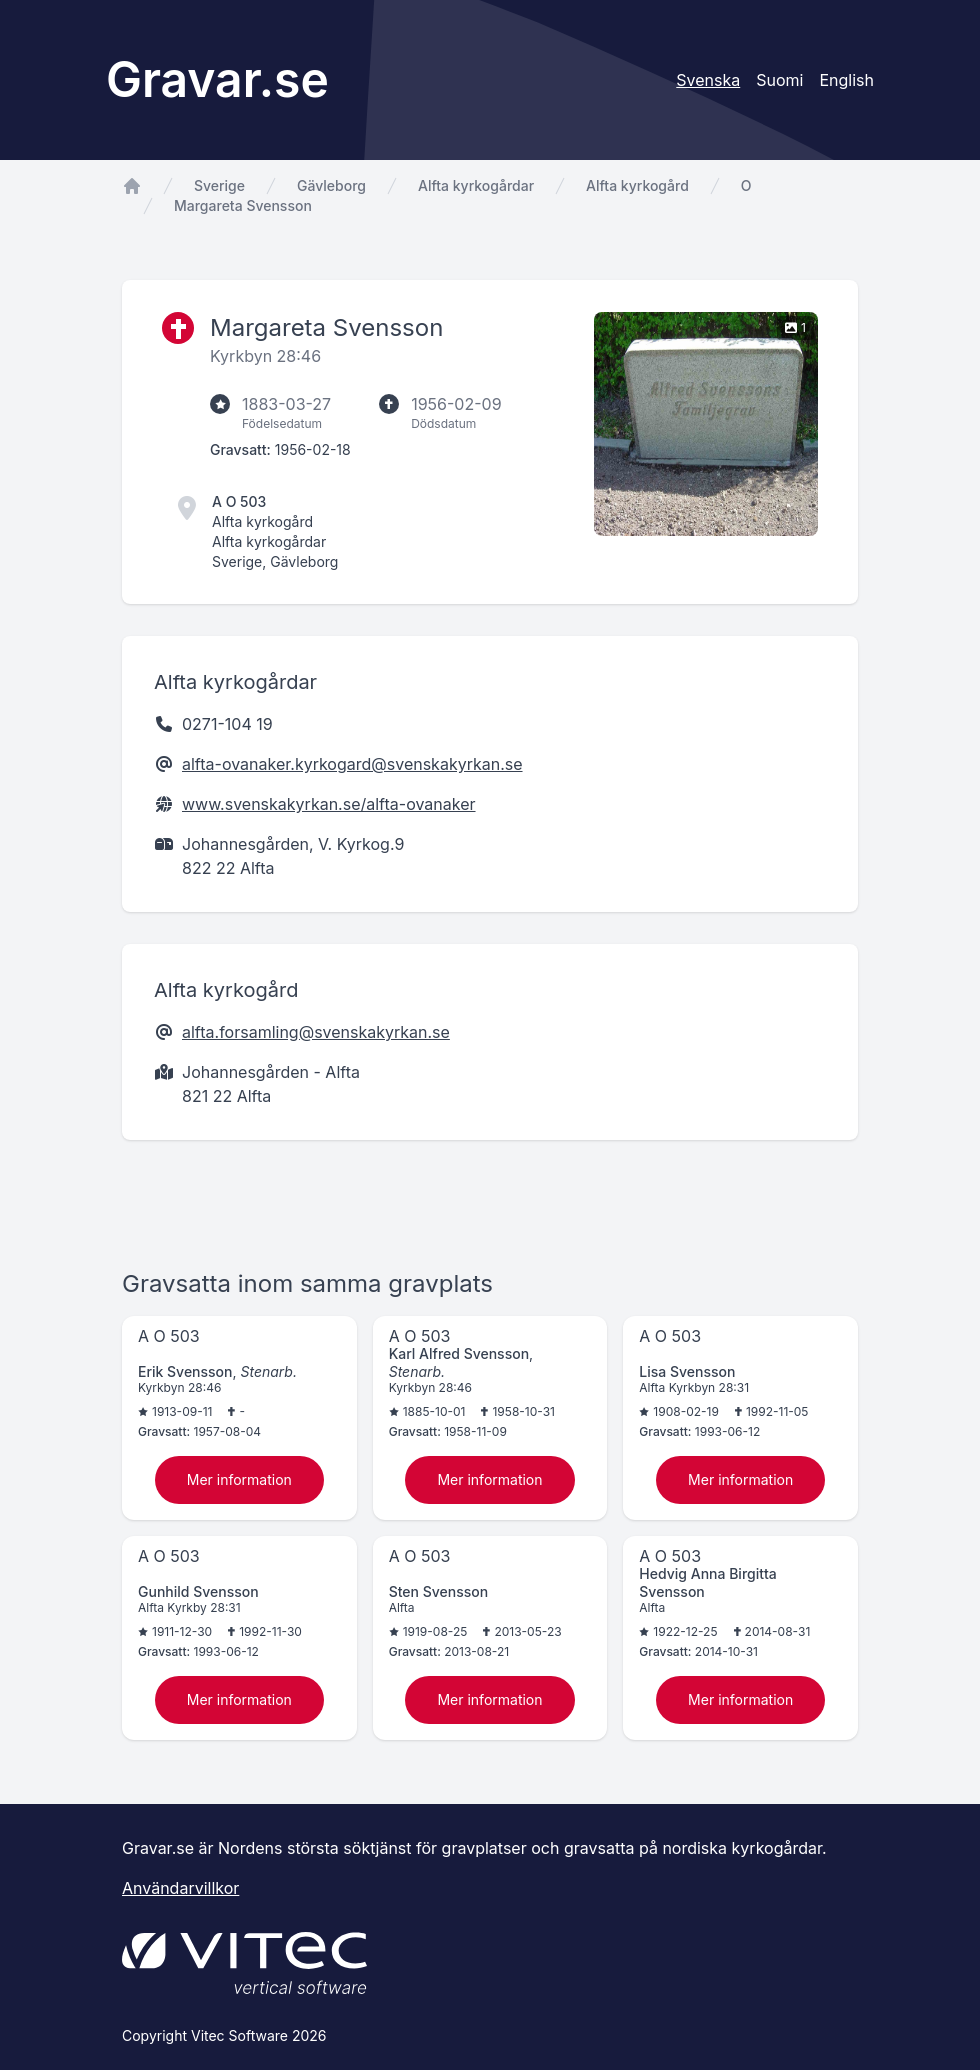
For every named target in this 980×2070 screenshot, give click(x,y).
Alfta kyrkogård (637, 185)
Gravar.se (217, 79)
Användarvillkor (180, 1888)
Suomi (779, 80)
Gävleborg (331, 185)
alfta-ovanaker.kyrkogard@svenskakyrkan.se (352, 764)
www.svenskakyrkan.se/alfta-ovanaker (329, 804)
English (846, 80)
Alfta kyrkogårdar (476, 185)
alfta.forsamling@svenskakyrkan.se (316, 1032)
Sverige (219, 185)
